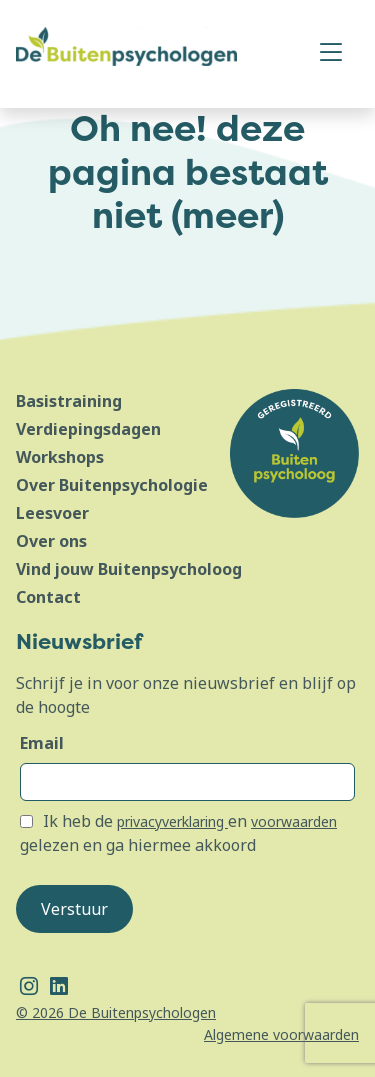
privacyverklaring (172, 821)
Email (42, 743)
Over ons (51, 541)
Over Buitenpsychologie (112, 485)
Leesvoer (52, 513)
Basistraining (69, 401)
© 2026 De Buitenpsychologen (116, 1012)
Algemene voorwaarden (281, 1034)
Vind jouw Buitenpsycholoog (129, 569)
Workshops (60, 457)
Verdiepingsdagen (88, 429)
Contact (48, 597)
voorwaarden (294, 821)
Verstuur (74, 909)
